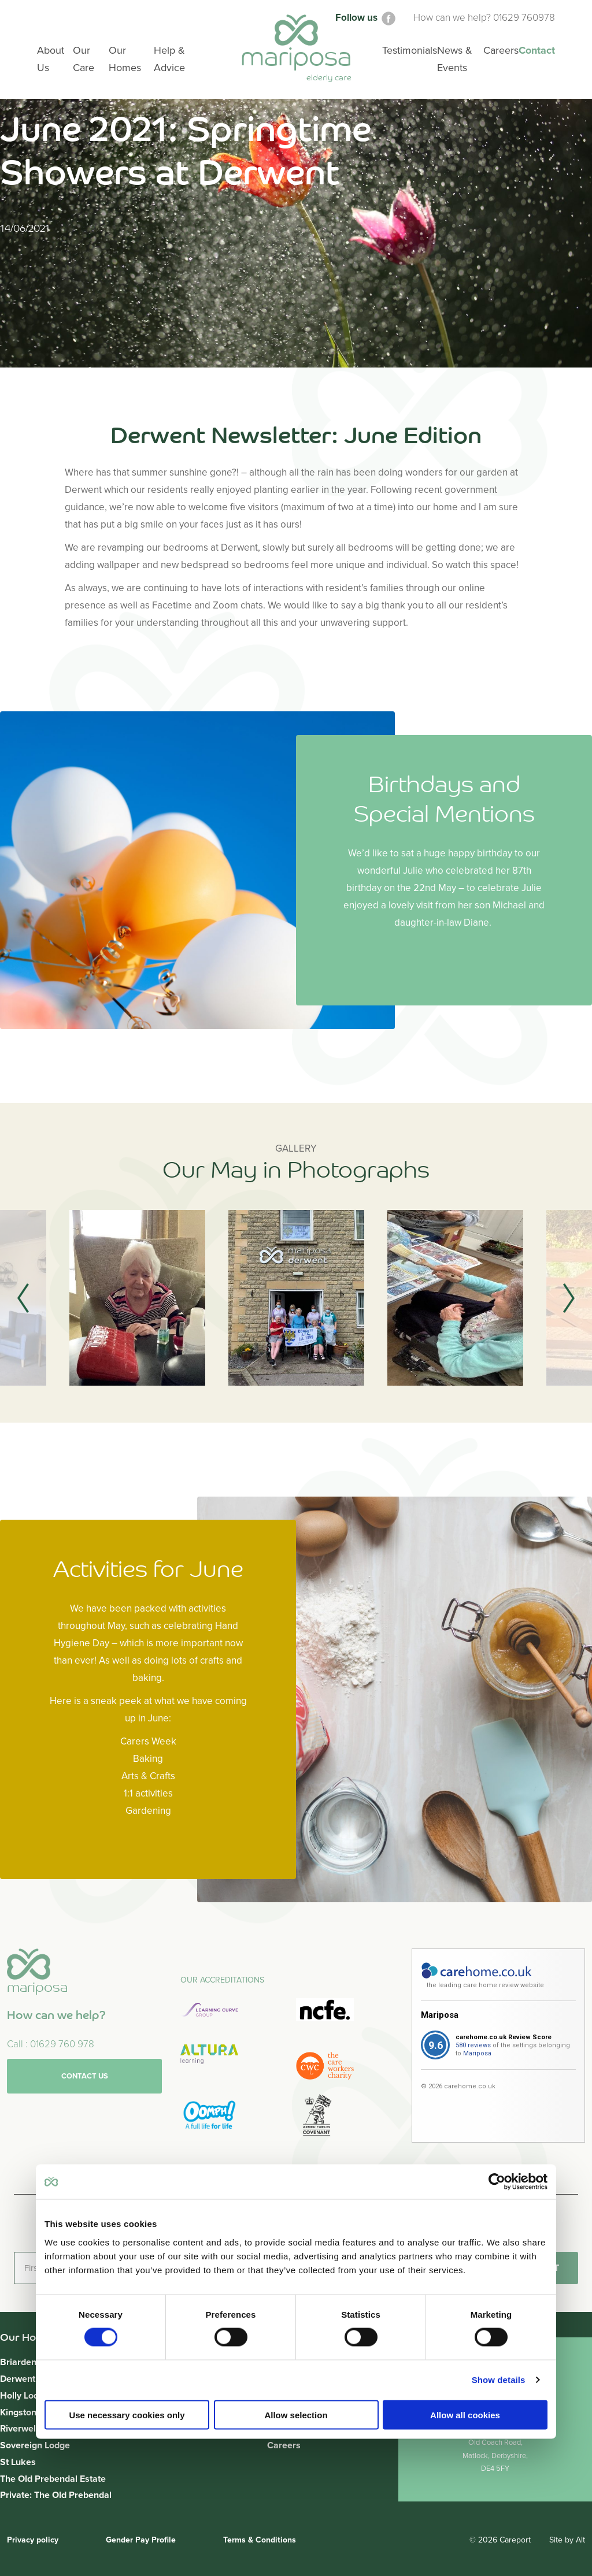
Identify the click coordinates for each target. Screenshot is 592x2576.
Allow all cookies (465, 2414)
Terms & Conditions (259, 2540)
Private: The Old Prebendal (56, 2495)
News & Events (454, 59)
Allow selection (295, 2414)
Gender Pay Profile (141, 2540)
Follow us (366, 18)
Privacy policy (32, 2540)
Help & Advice (169, 59)
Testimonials (409, 50)
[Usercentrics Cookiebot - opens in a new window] (496, 2182)
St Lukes (18, 2462)
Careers (284, 2445)
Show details (499, 2380)
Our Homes (125, 59)
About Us (50, 59)
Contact (537, 50)
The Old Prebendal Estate (53, 2479)
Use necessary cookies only (126, 2414)
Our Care (83, 59)
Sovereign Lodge (35, 2445)
